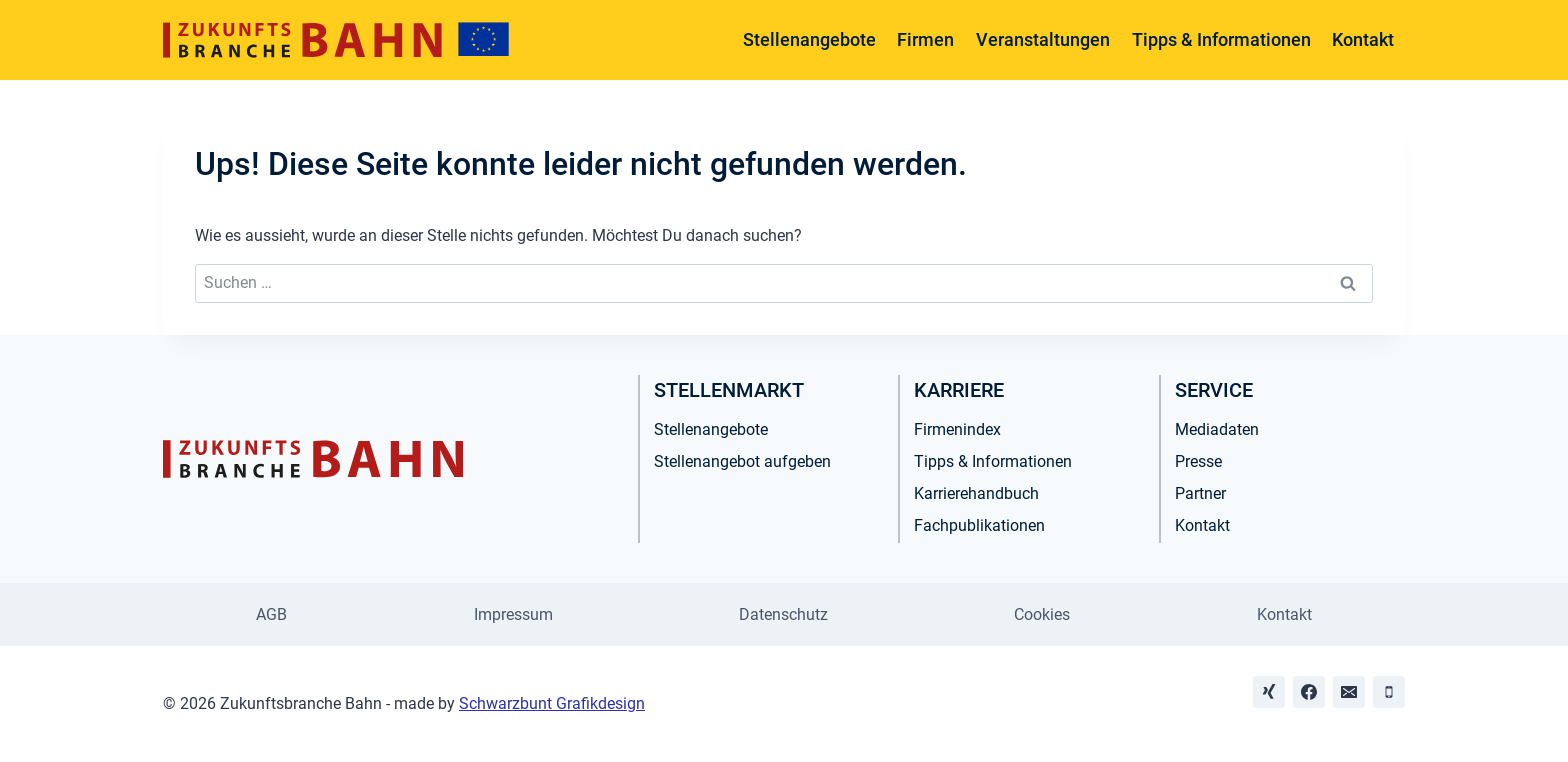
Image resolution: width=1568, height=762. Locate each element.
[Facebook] (1309, 692)
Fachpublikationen (979, 525)
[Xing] (1269, 692)
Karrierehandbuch (976, 493)
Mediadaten (1217, 429)
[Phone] (1389, 692)
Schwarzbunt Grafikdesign (552, 703)
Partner (1200, 493)
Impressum (513, 614)
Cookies (1042, 614)
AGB (271, 614)
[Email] (1349, 692)
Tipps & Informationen (1221, 39)
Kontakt (1363, 39)
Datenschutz (783, 614)
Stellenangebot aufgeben (742, 461)
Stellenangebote (809, 39)
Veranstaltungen (1043, 39)
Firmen (925, 39)
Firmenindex (957, 429)
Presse (1198, 461)
